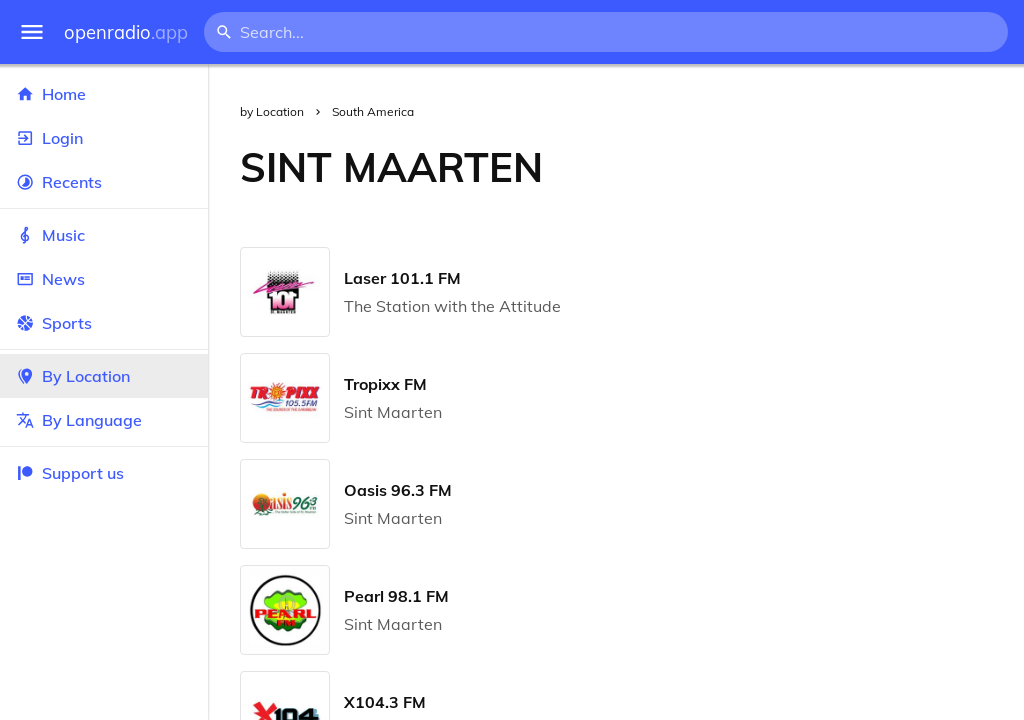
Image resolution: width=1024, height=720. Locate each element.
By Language (104, 420)
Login (104, 138)
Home (104, 94)
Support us (70, 473)
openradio (126, 32)
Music (104, 235)
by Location (272, 111)
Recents (104, 182)
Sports (104, 323)
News (104, 279)
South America (373, 111)
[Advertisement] (799, 167)
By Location (104, 376)
